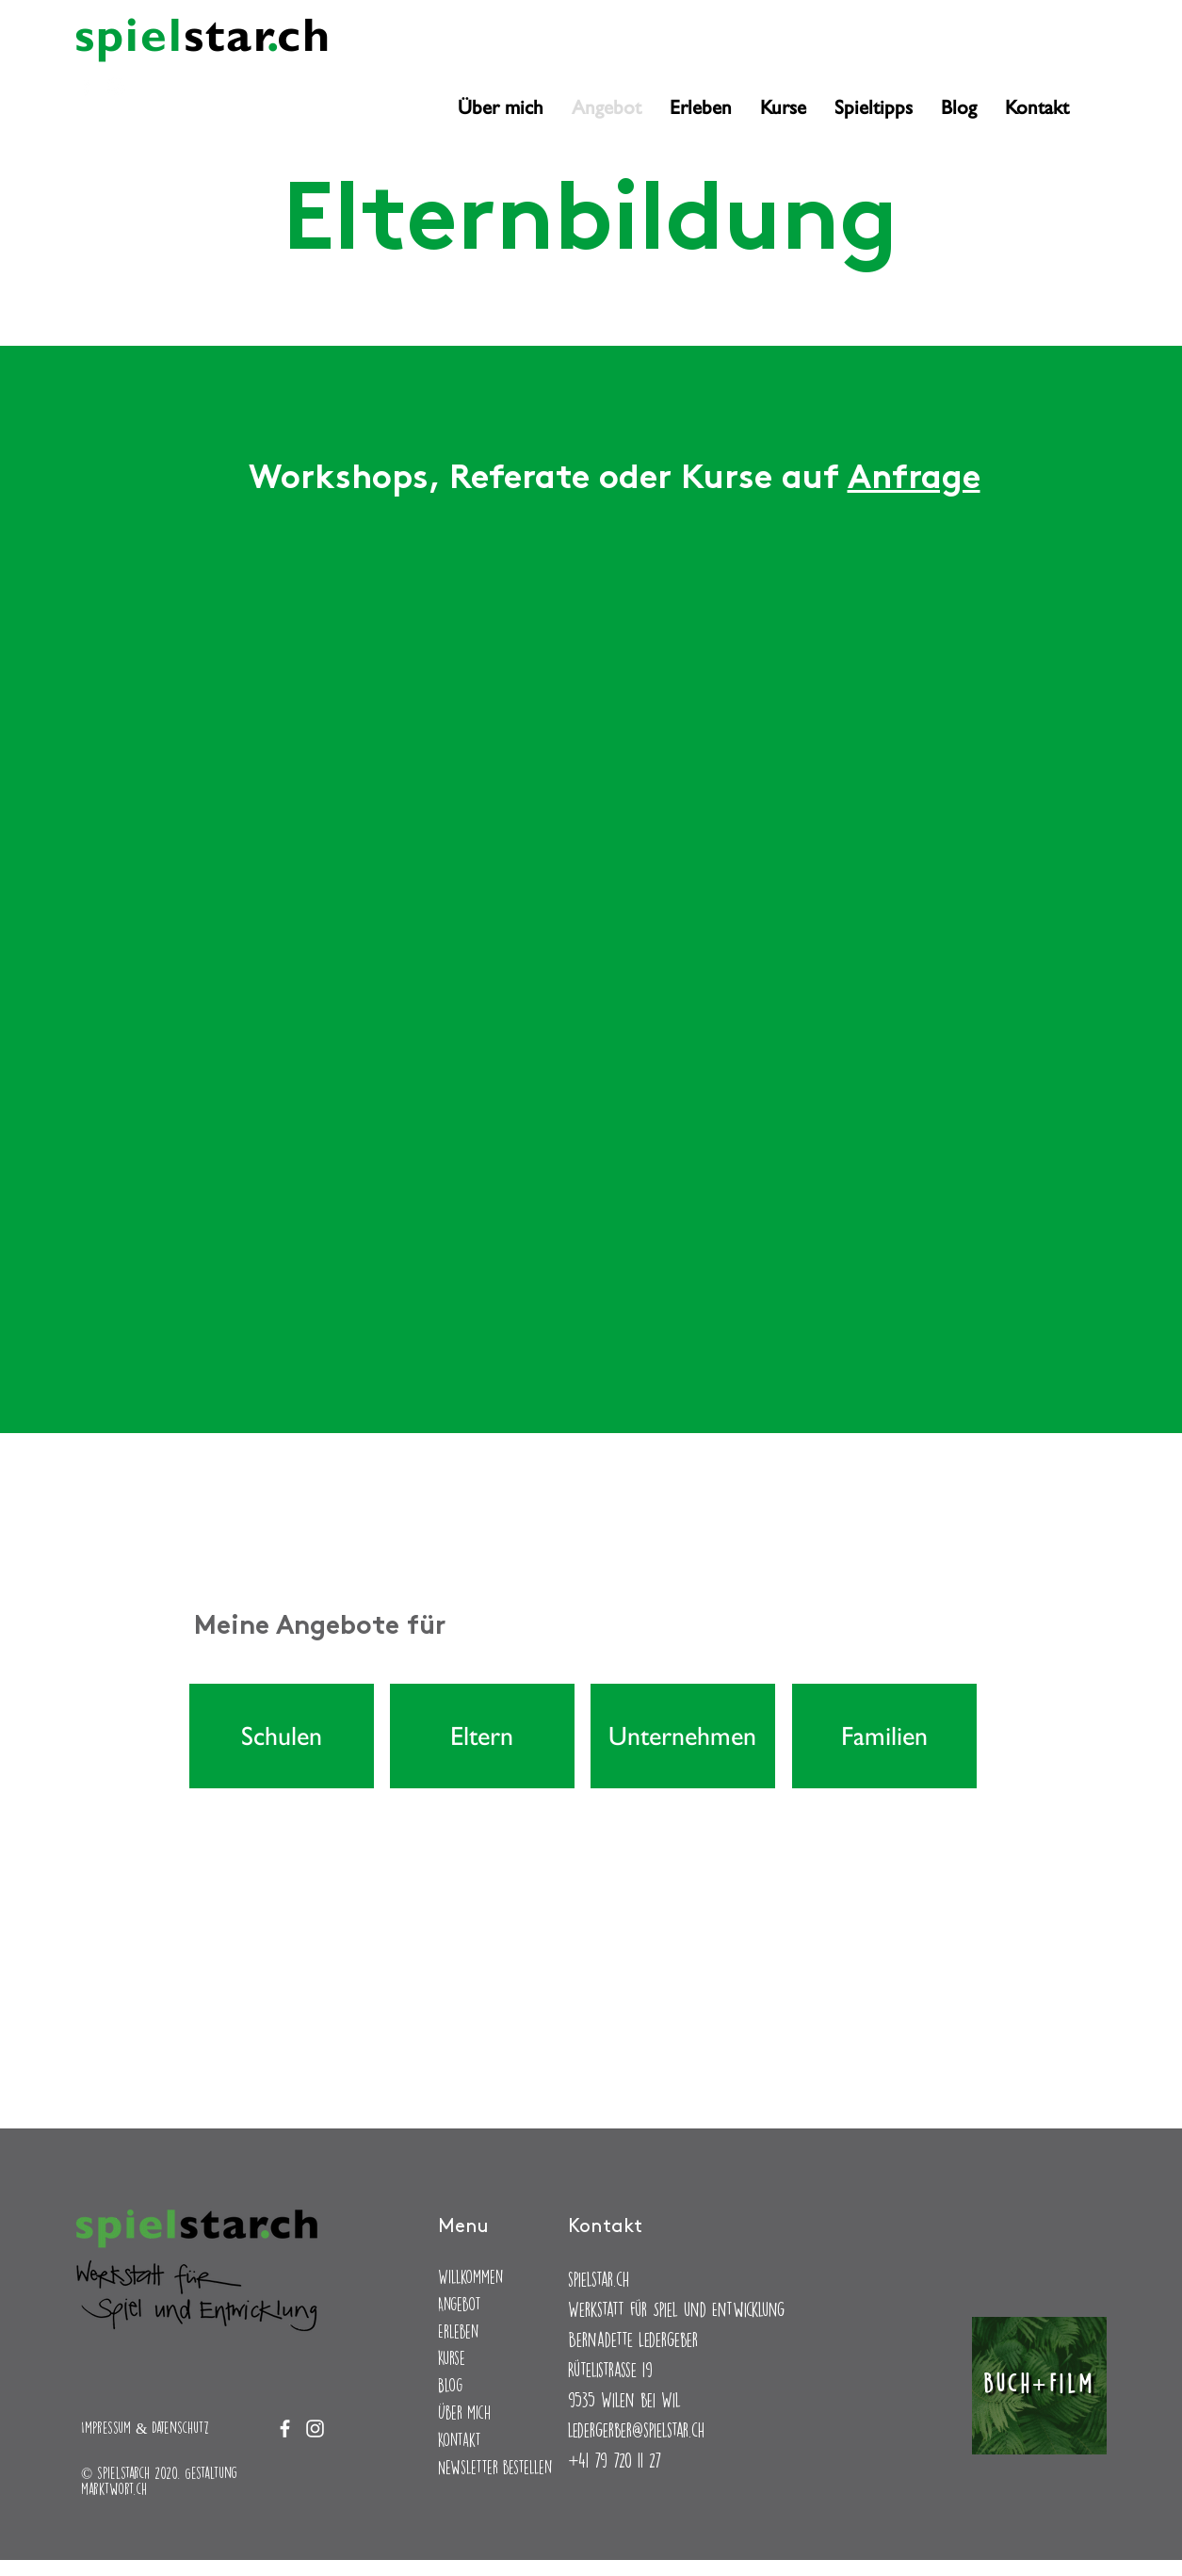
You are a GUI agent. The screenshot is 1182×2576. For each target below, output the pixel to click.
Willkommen (470, 2277)
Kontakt (459, 2440)
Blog (450, 2385)
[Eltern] (482, 1736)
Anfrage (914, 480)
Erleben (458, 2331)
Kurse (451, 2358)
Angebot (459, 2304)
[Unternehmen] (683, 1736)
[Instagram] (116, 86)
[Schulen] (281, 1736)
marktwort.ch (114, 2489)
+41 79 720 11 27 (614, 2460)
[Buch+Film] (1039, 2385)
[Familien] (884, 1736)
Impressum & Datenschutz (145, 2427)
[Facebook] (86, 86)
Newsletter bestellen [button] (495, 2467)
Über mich (464, 2412)
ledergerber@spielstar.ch (636, 2429)
